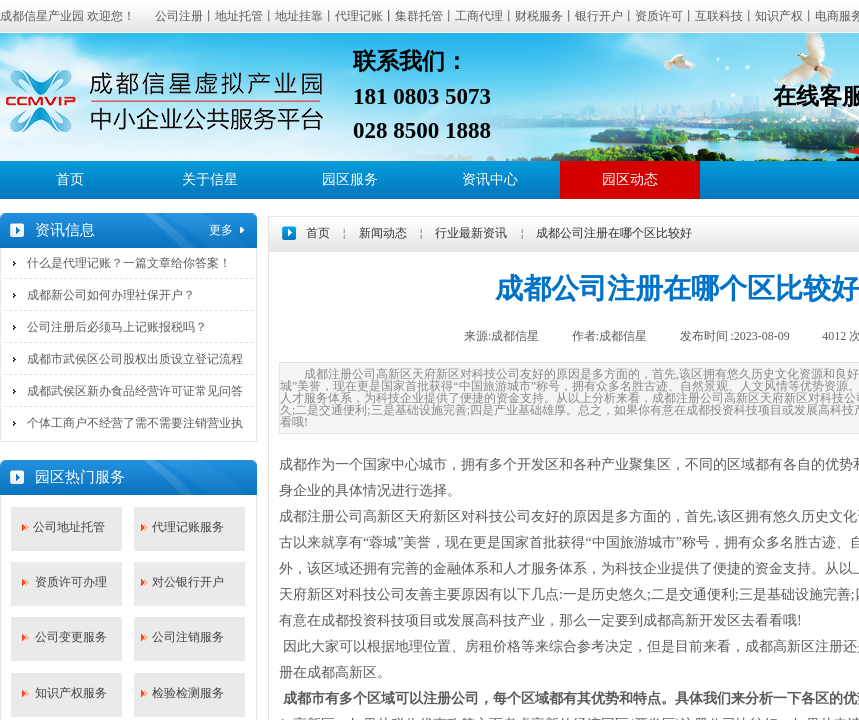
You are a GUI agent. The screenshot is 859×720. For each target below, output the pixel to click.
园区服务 (350, 179)
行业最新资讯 (471, 233)
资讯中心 (490, 179)
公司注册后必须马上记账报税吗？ (117, 327)
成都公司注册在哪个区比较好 (614, 233)
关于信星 (210, 179)
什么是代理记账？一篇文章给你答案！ (129, 263)
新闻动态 (383, 233)
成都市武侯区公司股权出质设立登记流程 (135, 359)
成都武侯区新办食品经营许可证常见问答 (135, 391)
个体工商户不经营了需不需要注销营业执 (135, 423)
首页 (70, 179)
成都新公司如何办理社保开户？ (111, 295)
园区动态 (630, 179)
